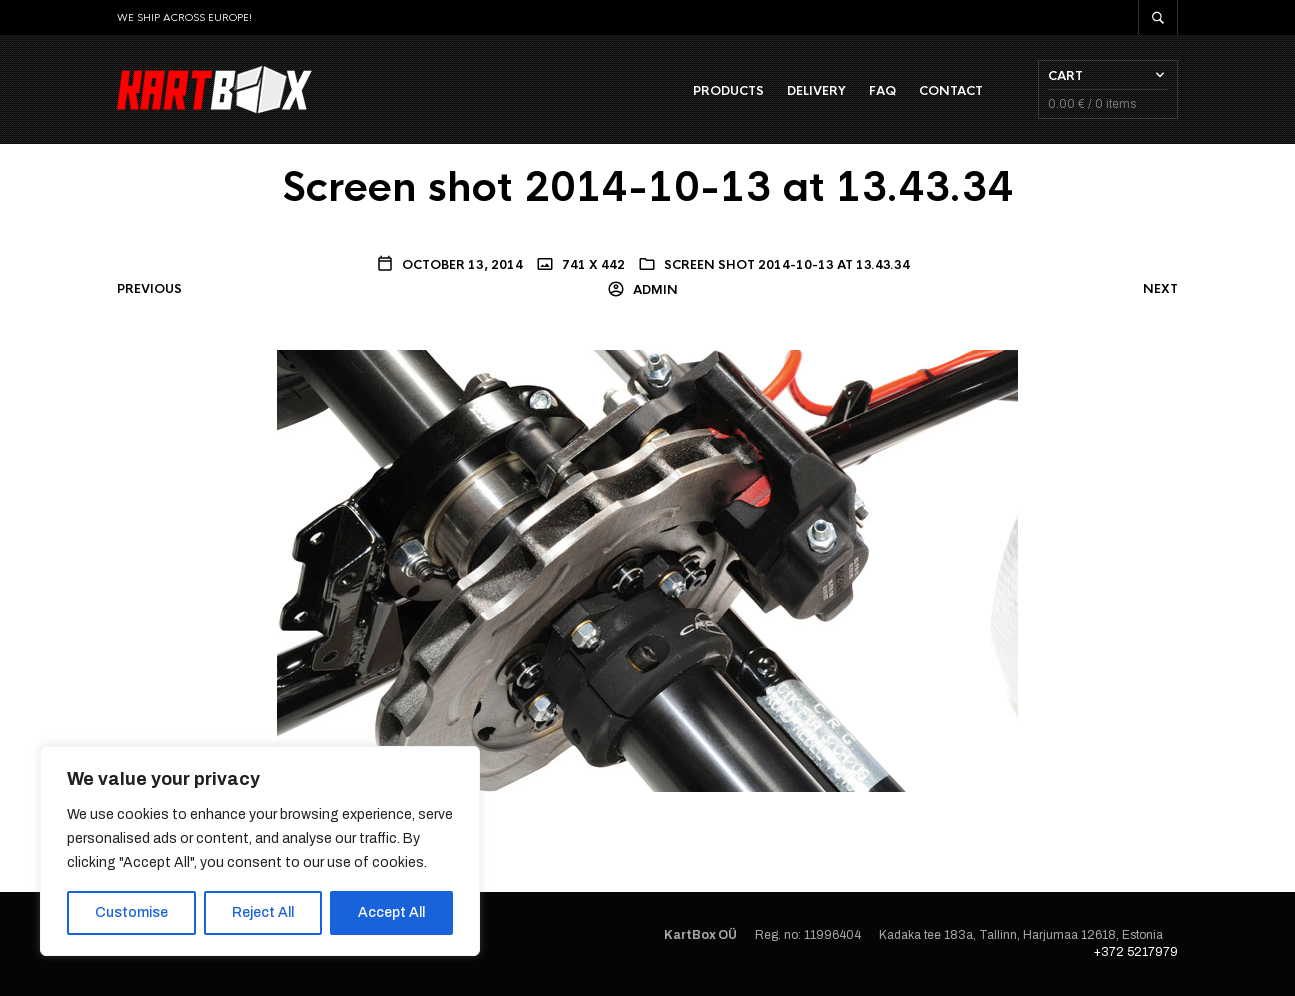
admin (654, 290)
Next (1160, 289)
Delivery (816, 91)
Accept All (391, 912)
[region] (260, 851)
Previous (149, 289)
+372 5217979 (1136, 952)
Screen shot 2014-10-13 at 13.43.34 (787, 265)
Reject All (263, 912)
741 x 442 (592, 265)
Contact (951, 91)
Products (728, 91)
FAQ (882, 91)
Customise (131, 912)
